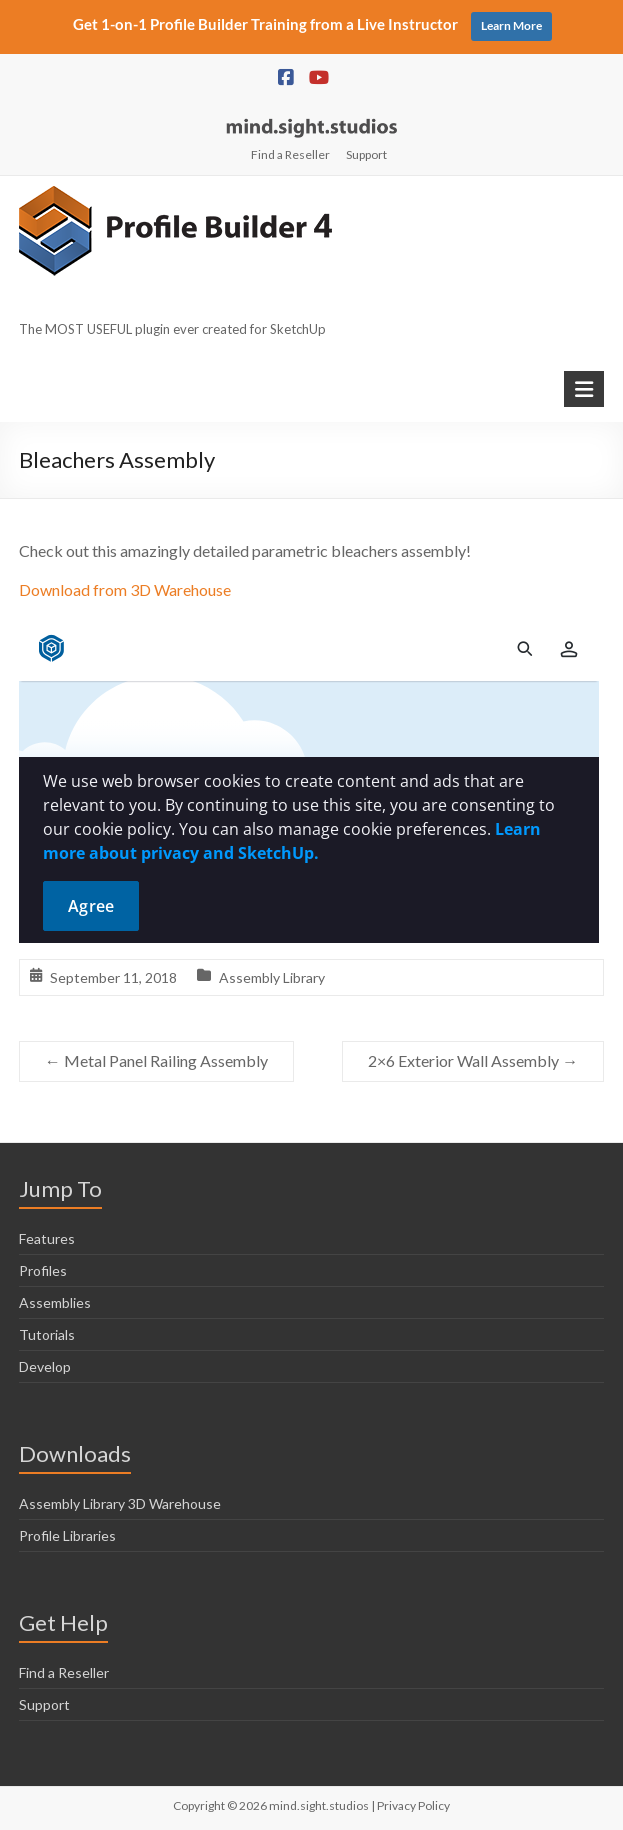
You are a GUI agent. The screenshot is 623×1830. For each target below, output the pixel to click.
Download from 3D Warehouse (125, 589)
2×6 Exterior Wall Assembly (473, 1060)
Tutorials (47, 1334)
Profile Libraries (67, 1535)
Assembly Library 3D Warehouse (120, 1503)
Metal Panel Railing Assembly (156, 1060)
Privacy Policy (413, 1805)
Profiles (43, 1270)
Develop (45, 1366)
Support (366, 154)
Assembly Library (272, 977)
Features (47, 1238)
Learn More (511, 25)
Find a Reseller (290, 154)
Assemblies (55, 1302)
